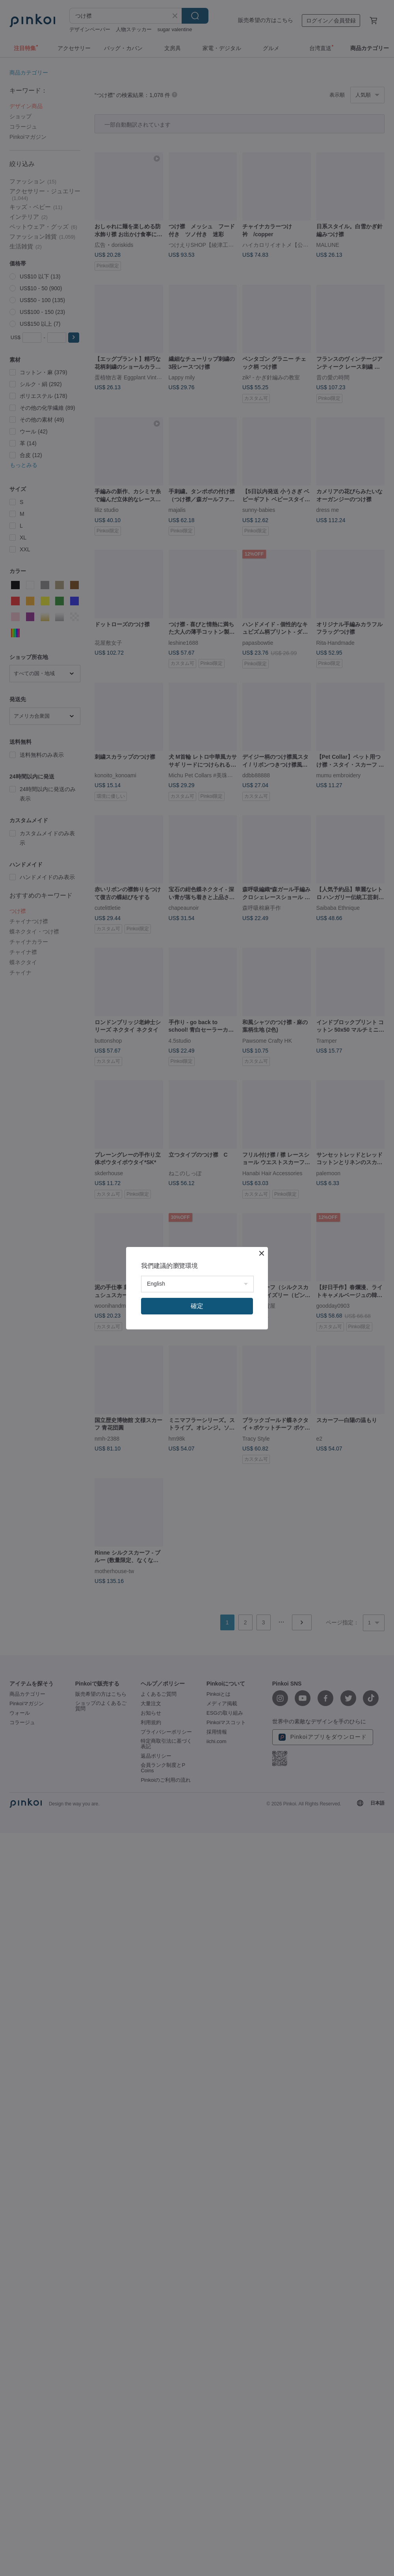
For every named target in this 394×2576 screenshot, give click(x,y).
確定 (197, 1306)
